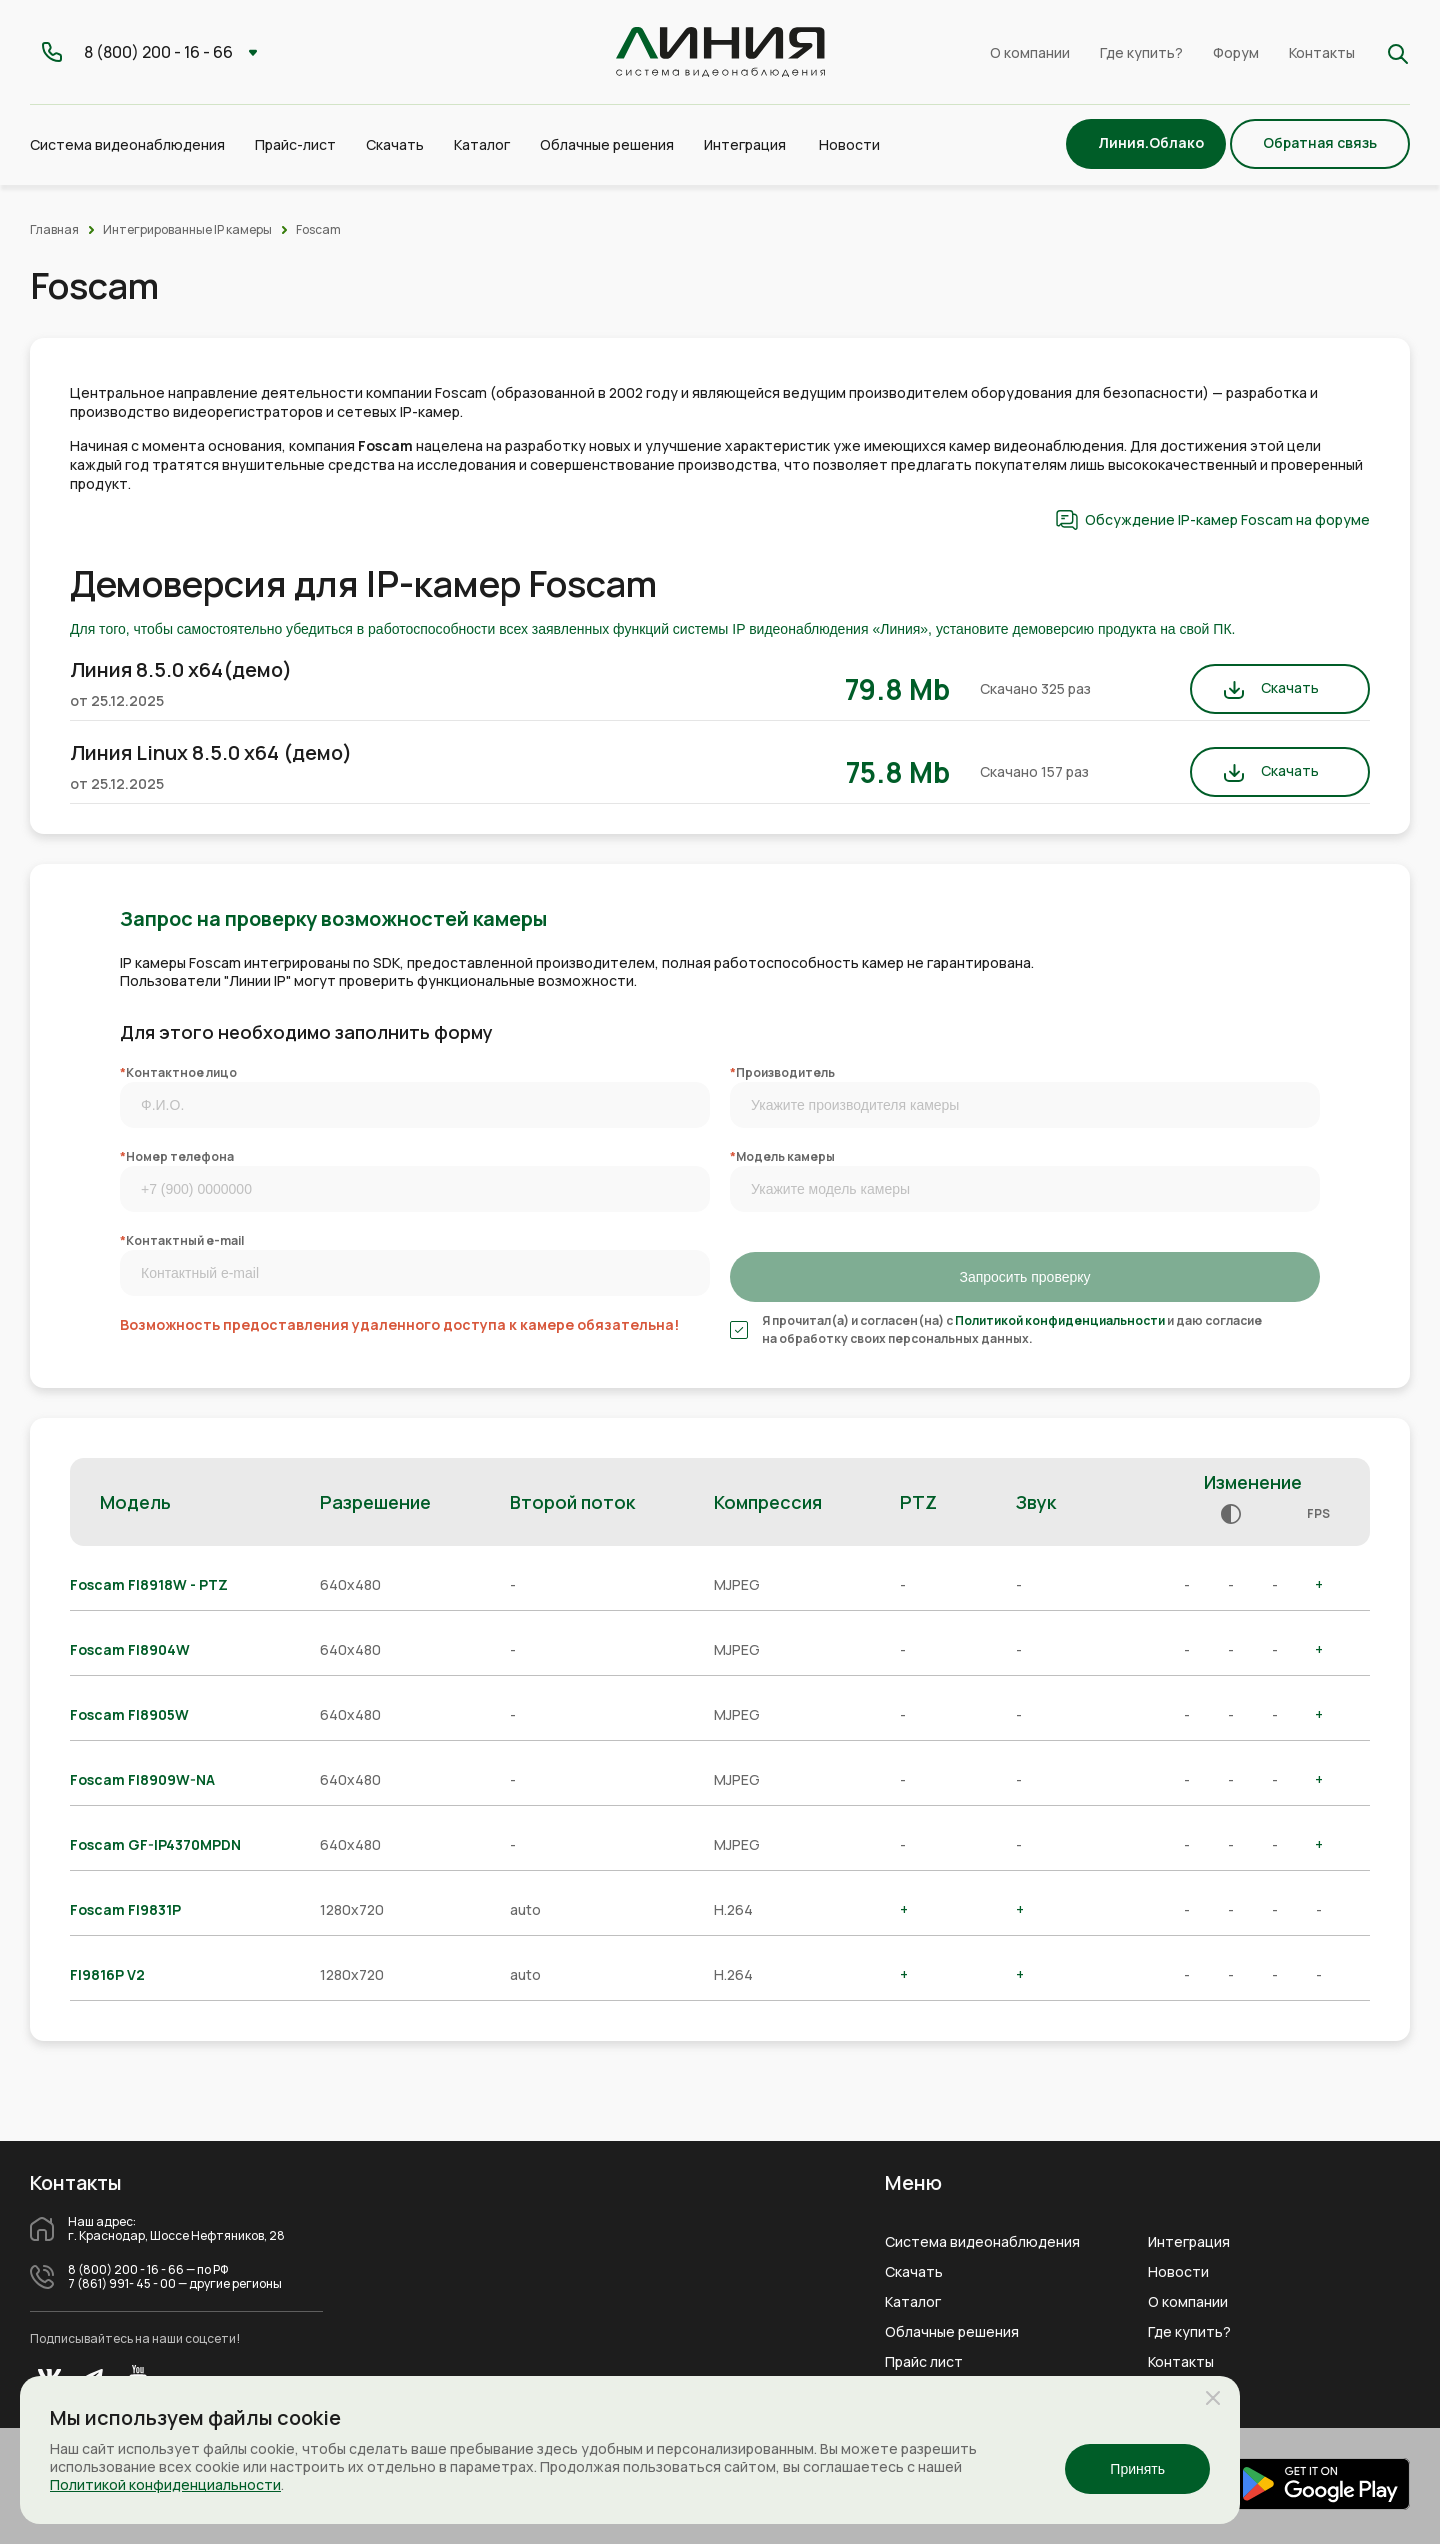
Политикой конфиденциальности (1060, 1320)
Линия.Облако (1151, 142)
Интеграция (1189, 2242)
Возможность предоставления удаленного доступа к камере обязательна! (399, 1325)
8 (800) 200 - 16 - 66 (126, 2270)
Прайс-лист (295, 144)
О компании (1030, 52)
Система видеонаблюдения (982, 2242)
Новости (849, 144)
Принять (1137, 2469)
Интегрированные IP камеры (187, 229)
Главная (54, 229)
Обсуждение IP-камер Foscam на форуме (1227, 519)
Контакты (1322, 52)
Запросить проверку (1024, 1277)
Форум (1236, 52)
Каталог (913, 2302)
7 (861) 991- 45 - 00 (122, 2284)
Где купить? (1141, 52)
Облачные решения (952, 2332)
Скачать (395, 144)
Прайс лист (924, 2362)
